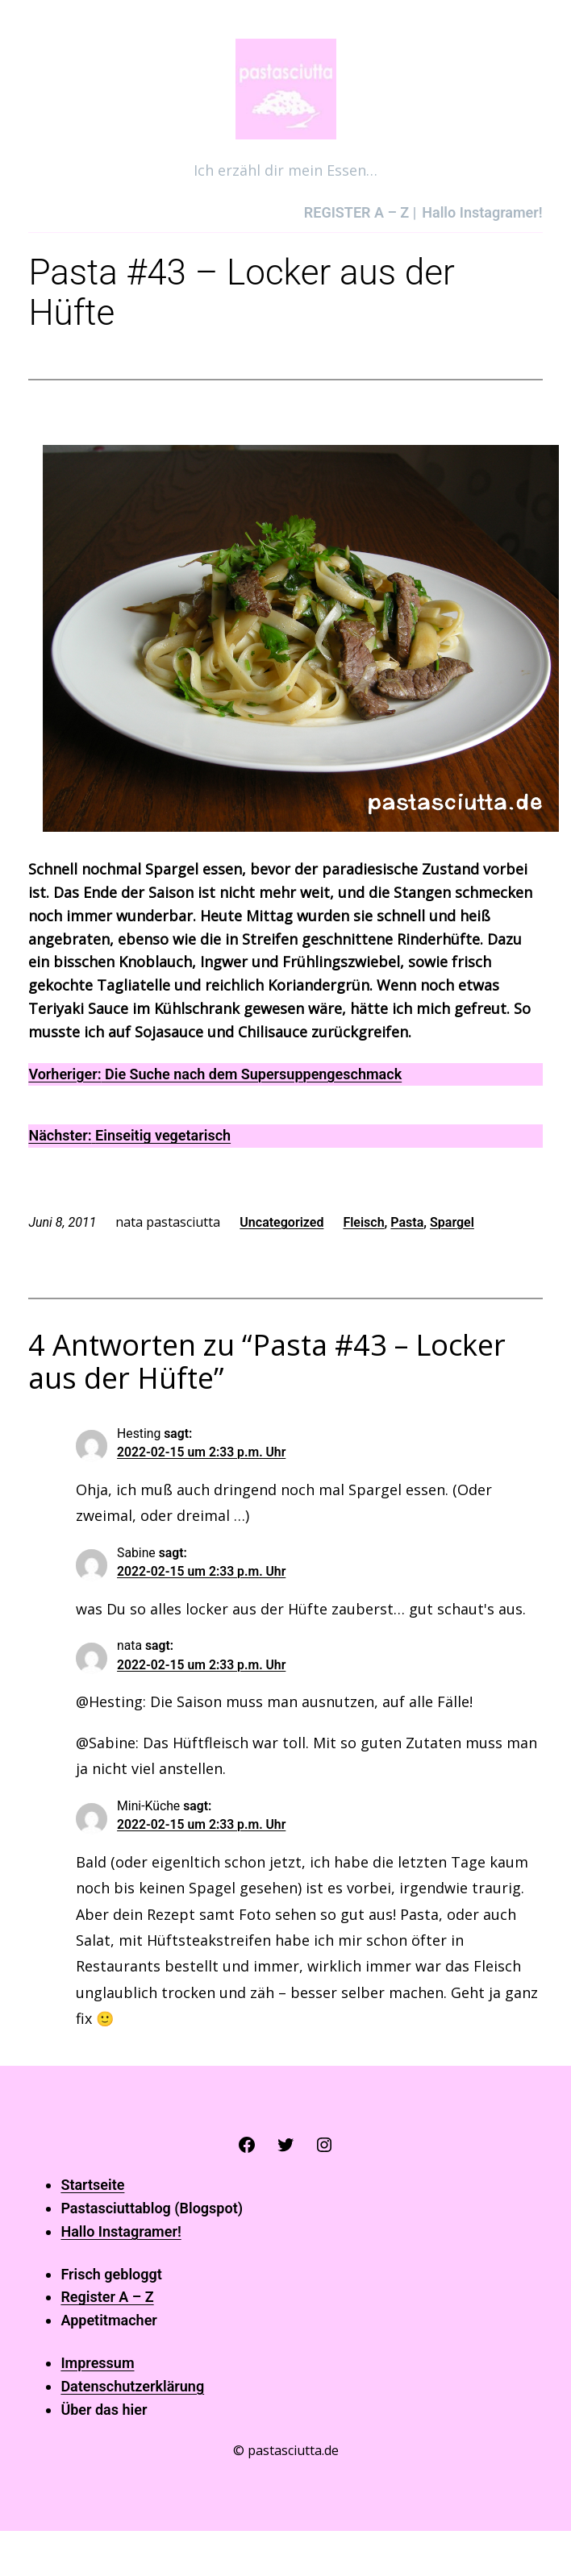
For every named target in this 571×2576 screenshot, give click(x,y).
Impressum (97, 2362)
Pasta (406, 1222)
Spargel (452, 1222)
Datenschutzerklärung (132, 2386)
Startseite (92, 2184)
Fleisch (363, 1222)
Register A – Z (106, 2296)
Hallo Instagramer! (120, 2231)
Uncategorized (281, 1222)
